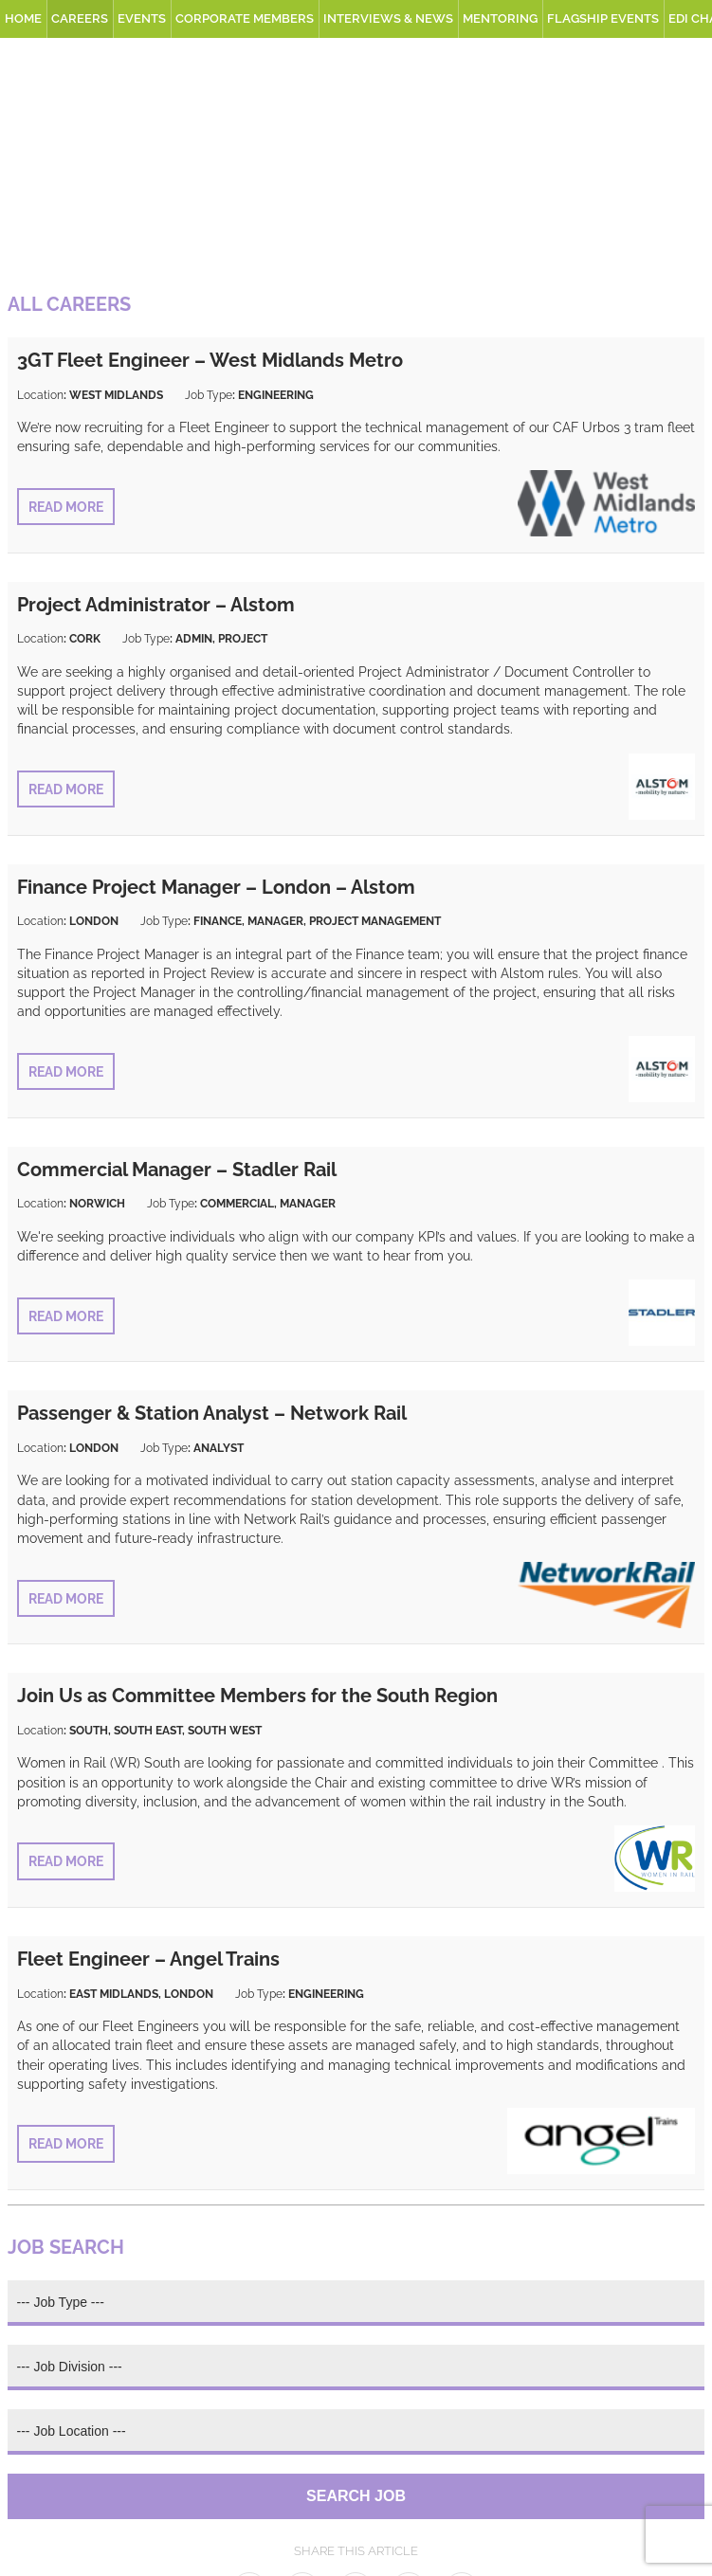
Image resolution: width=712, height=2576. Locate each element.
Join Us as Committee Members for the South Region (257, 1695)
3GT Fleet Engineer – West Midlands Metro (210, 360)
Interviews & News (388, 18)
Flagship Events (603, 18)
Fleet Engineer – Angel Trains (148, 1959)
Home (23, 18)
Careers (79, 18)
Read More (65, 507)
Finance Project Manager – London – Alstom (216, 887)
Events (142, 18)
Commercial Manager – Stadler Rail (177, 1169)
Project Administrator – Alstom (156, 604)
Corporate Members (244, 18)
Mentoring (500, 18)
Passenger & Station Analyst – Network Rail (212, 1413)
